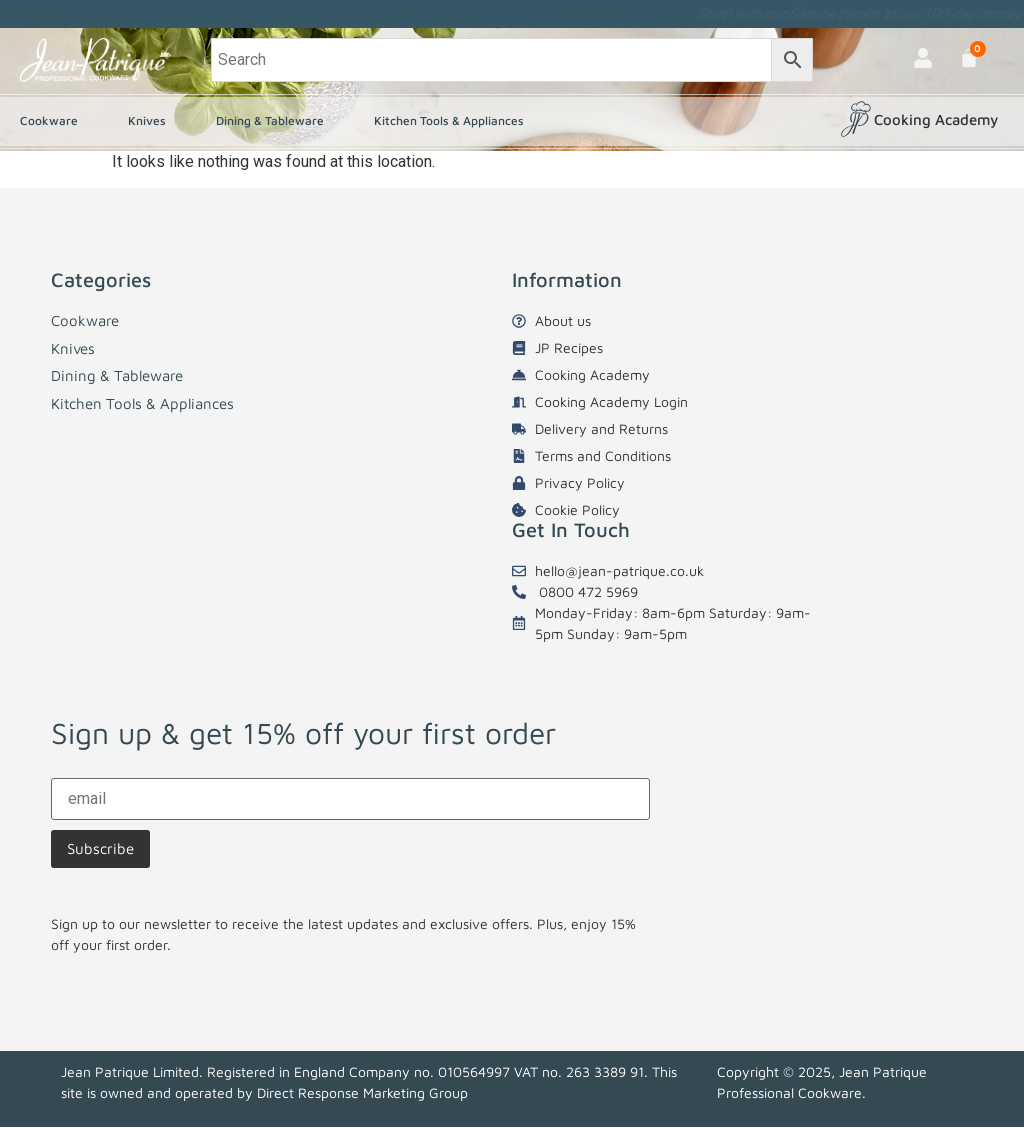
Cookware (54, 121)
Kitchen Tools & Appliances (454, 121)
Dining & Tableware (275, 121)
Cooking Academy (936, 119)
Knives (152, 121)
